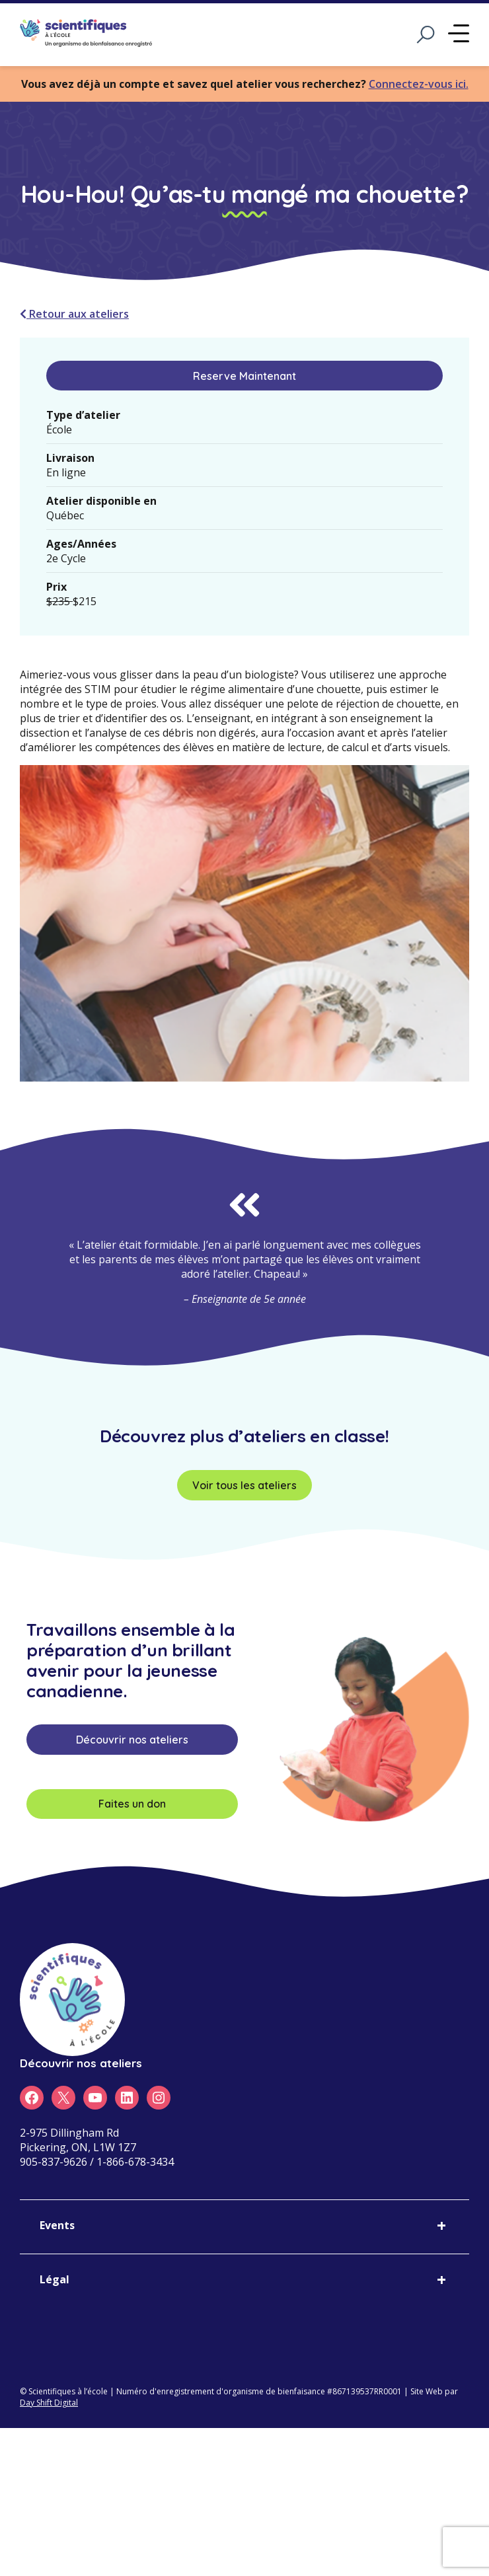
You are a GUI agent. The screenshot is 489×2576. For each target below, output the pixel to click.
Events (57, 2225)
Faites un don (132, 1803)
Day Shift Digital (49, 2402)
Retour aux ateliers (74, 314)
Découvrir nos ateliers (132, 1739)
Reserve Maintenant (244, 376)
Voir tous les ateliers (244, 1485)
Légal (54, 2279)
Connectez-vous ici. (419, 84)
